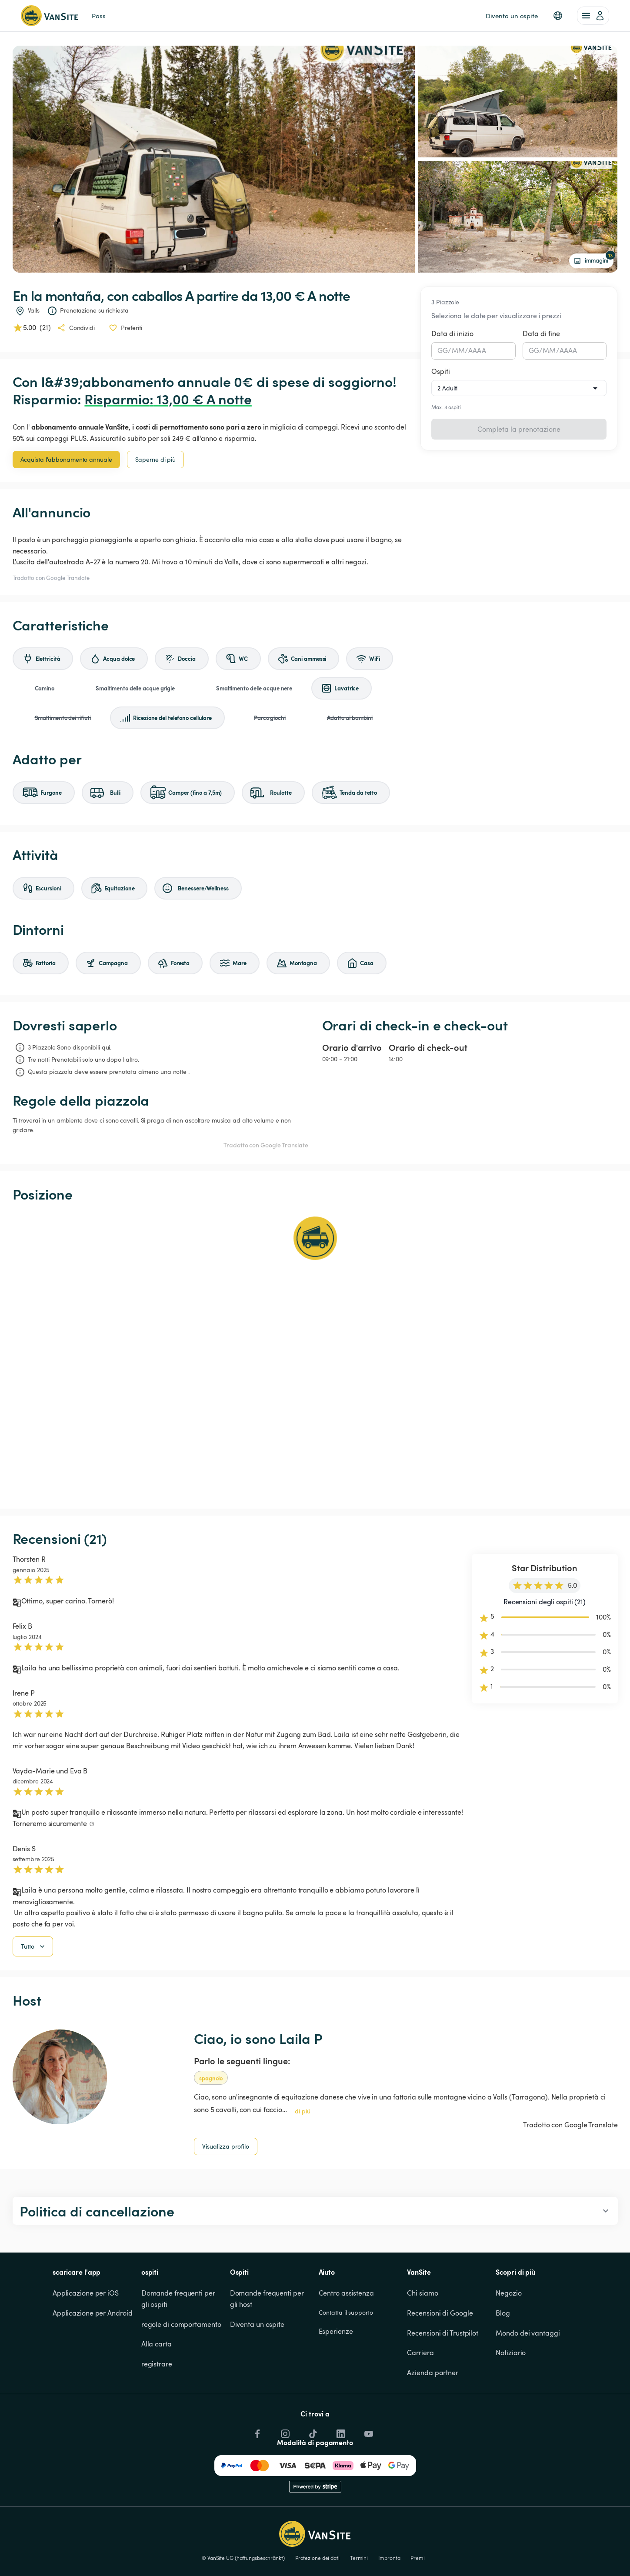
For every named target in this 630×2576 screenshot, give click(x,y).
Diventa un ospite (257, 2368)
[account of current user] (593, 16)
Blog (503, 2357)
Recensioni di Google (440, 2357)
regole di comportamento (181, 2368)
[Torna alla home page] (49, 15)
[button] (558, 15)
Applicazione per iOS (86, 2337)
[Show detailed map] (315, 1355)
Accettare (478, 2552)
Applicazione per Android (93, 2357)
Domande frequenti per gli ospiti (179, 2343)
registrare (156, 2408)
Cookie (550, 2522)
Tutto (34, 1991)
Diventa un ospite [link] (512, 15)
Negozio (508, 2337)
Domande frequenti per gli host (268, 2343)
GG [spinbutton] (442, 350)
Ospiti (440, 371)
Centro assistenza (346, 2337)
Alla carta (156, 2388)
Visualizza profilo (225, 2190)
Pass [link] (99, 15)
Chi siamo (422, 2337)
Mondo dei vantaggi (528, 2377)
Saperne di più (155, 459)
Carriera (420, 2397)
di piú (302, 2155)
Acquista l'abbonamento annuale (66, 459)
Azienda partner (432, 2417)
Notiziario (511, 2397)
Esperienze (336, 2375)
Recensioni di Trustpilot (442, 2377)
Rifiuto (519, 2552)
